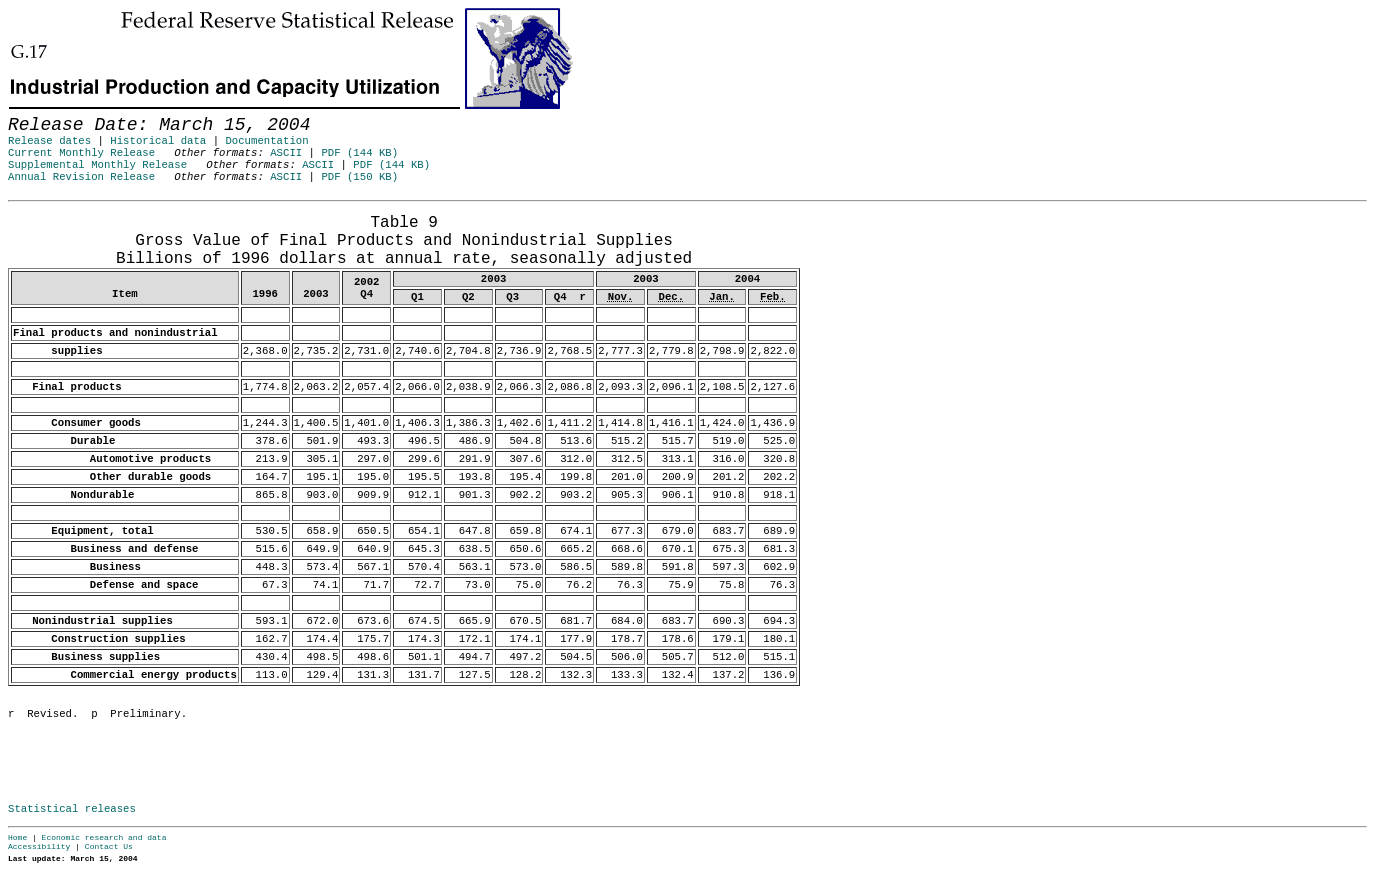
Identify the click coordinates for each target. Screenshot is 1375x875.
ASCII (286, 153)
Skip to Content (32, 112)
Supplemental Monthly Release (97, 165)
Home (17, 837)
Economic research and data (104, 837)
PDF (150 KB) (359, 177)
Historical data (158, 141)
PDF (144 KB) (359, 153)
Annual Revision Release (81, 177)
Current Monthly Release (81, 153)
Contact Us (109, 846)
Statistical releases (72, 809)
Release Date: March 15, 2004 (53, 211)
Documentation (266, 141)
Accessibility (39, 846)
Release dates (49, 141)
